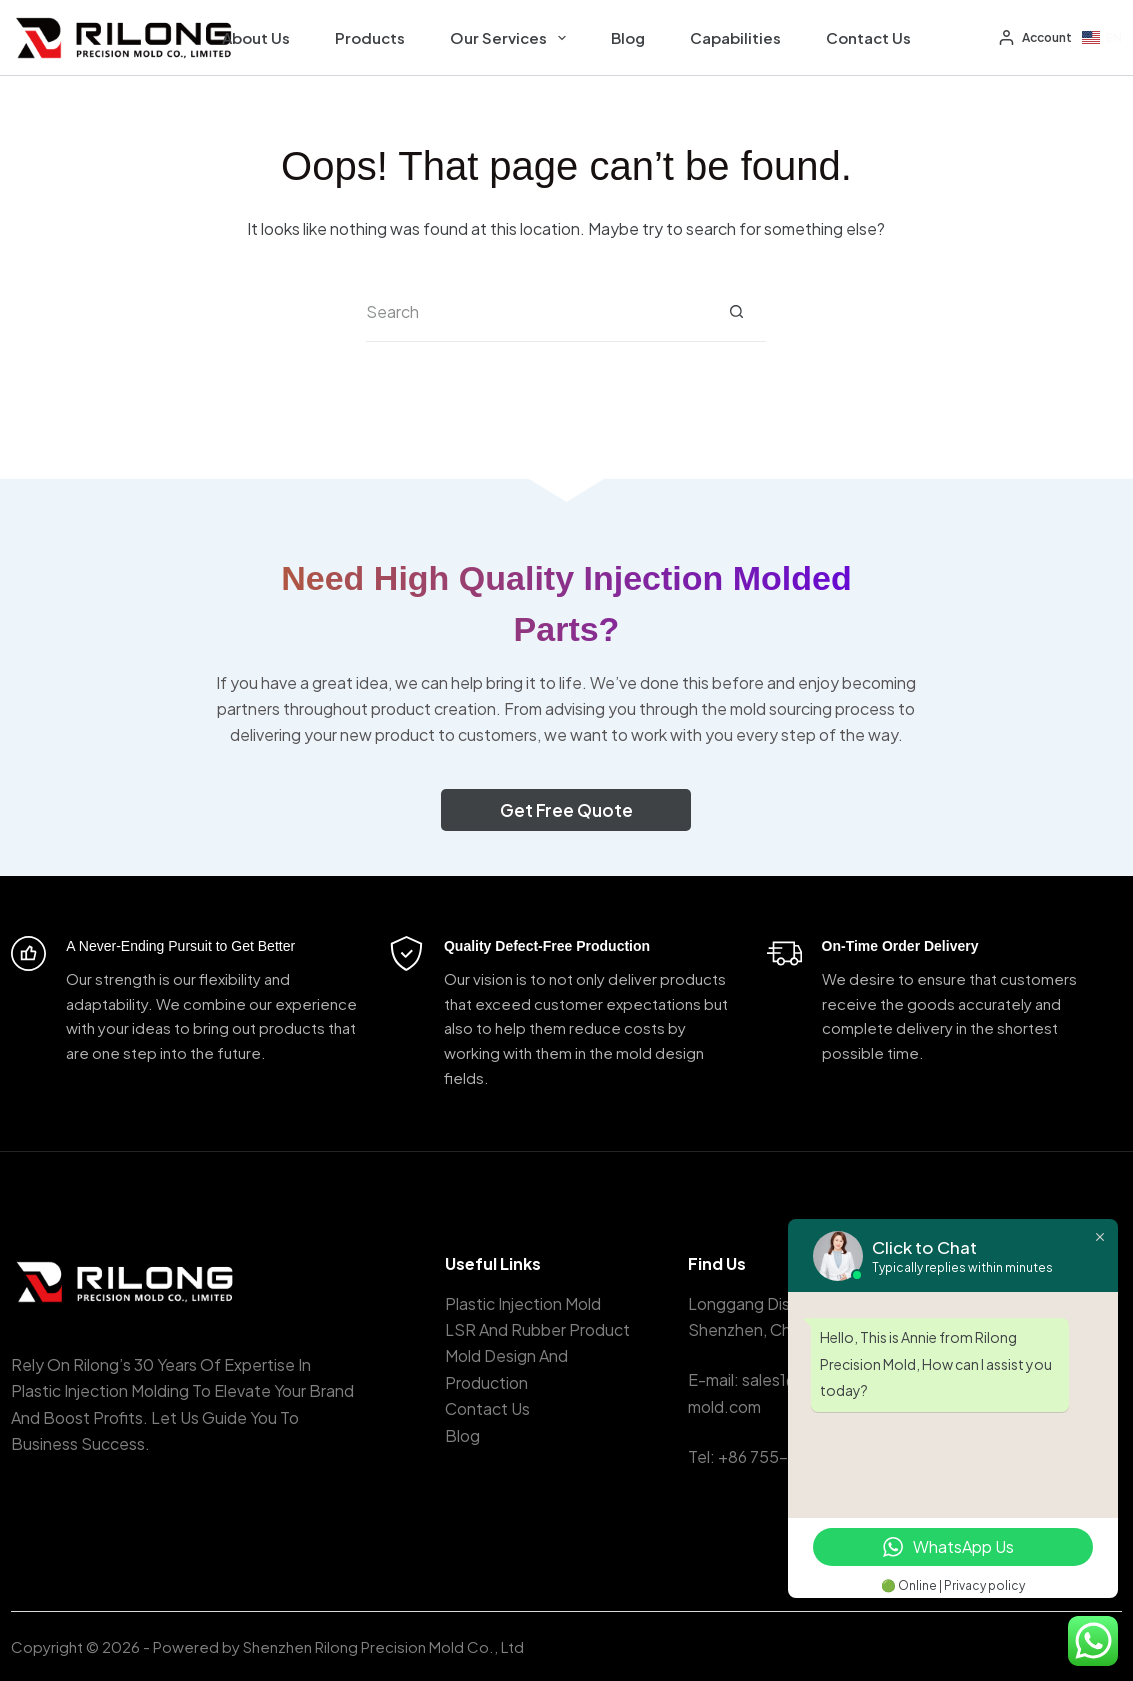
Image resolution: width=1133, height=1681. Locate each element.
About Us (256, 37)
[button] (1102, 38)
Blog (628, 37)
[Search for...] (536, 312)
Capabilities (735, 37)
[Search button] (736, 312)
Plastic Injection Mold (523, 1303)
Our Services (512, 38)
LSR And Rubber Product (537, 1329)
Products (370, 37)
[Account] (1035, 38)
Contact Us (868, 37)
